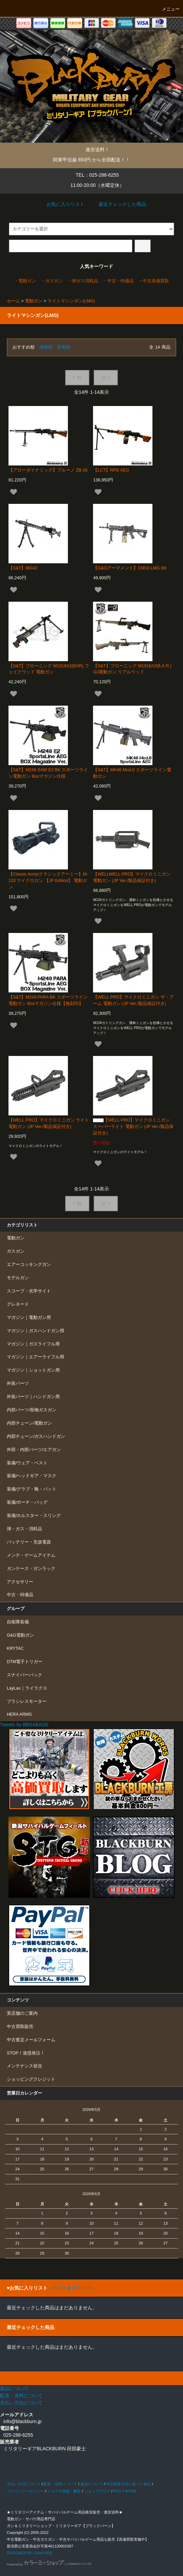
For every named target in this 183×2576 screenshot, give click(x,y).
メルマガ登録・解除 (64, 2491)
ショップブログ (97, 2491)
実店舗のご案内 (22, 2013)
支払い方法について (23, 2484)
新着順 (63, 347)
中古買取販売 (20, 2026)
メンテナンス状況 (24, 2066)
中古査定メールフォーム (31, 2039)
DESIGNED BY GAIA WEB (29, 2553)
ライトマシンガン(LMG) (71, 301)
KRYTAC (15, 1648)
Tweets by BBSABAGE (24, 1724)
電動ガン (33, 301)
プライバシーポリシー (25, 2491)
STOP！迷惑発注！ (26, 2053)
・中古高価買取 (153, 281)
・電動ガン (25, 281)
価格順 (46, 347)
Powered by (49, 2564)
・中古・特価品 (118, 281)
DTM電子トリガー (24, 1661)
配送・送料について (60, 2484)
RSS (117, 2491)
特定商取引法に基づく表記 (128, 2484)
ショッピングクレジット (31, 2079)
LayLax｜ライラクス (27, 1688)
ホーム (13, 301)
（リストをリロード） (71, 2288)
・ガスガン (52, 281)
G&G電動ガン (20, 1635)
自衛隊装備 (18, 1622)
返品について (91, 2484)
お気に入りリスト (61, 204)
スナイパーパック (24, 1675)
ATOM (130, 2491)
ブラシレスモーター (27, 1701)
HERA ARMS (19, 1714)
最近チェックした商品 (117, 204)
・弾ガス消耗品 (82, 281)
